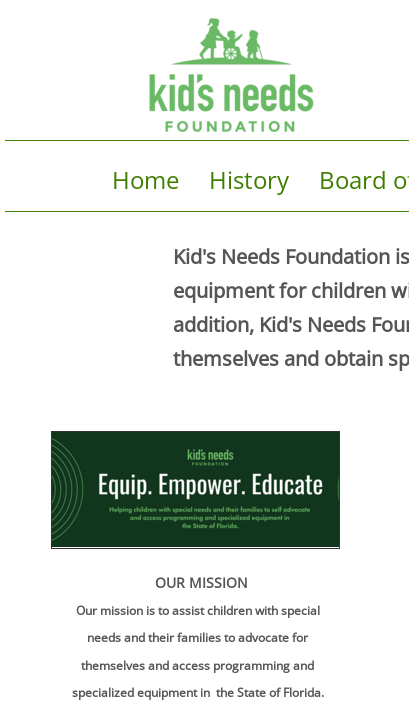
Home (145, 179)
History (249, 179)
